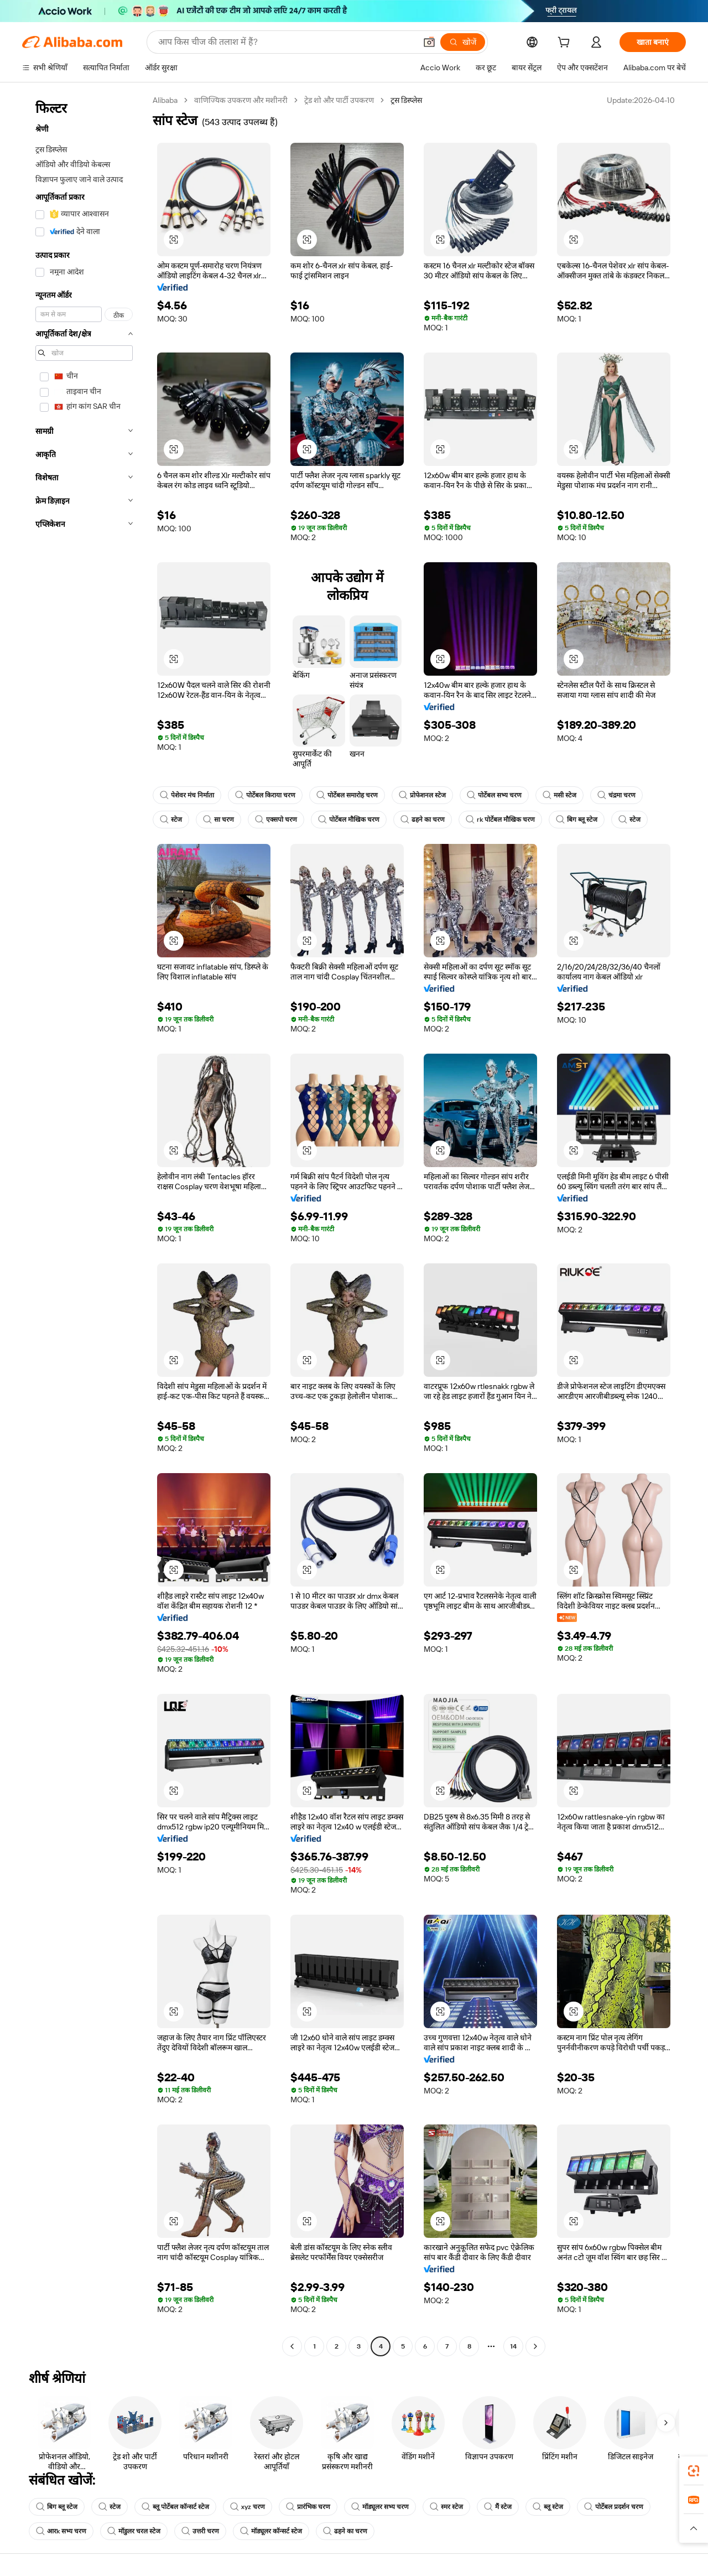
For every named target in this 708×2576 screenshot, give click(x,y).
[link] (693, 2470)
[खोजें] (462, 42)
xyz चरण (247, 2506)
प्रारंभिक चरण (308, 2506)
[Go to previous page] (292, 2346)
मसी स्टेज (559, 795)
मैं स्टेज (498, 2506)
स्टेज (171, 819)
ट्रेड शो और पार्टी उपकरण (339, 100)
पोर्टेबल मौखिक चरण (348, 819)
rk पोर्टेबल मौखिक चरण (500, 819)
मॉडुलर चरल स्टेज (133, 2531)
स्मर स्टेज (446, 2506)
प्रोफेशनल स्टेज (422, 795)
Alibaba (165, 100)
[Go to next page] (535, 2346)
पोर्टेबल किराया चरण (265, 795)
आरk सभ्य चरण (61, 2531)
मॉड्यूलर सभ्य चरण (380, 2506)
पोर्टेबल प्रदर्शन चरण (613, 2506)
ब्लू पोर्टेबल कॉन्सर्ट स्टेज (175, 2506)
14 (513, 2346)
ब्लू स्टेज (548, 2506)
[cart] (566, 43)
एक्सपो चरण (276, 819)
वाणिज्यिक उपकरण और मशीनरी (241, 100)
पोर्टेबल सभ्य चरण (494, 795)
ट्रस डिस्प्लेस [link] (406, 100)
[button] (429, 42)
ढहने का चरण (422, 819)
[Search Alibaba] (286, 42)
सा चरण (218, 819)
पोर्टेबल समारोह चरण (347, 795)
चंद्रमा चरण (616, 795)
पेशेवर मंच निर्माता (187, 795)
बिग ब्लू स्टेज (576, 819)
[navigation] (84, 1225)
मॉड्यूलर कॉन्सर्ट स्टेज (271, 2531)
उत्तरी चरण (200, 2531)
